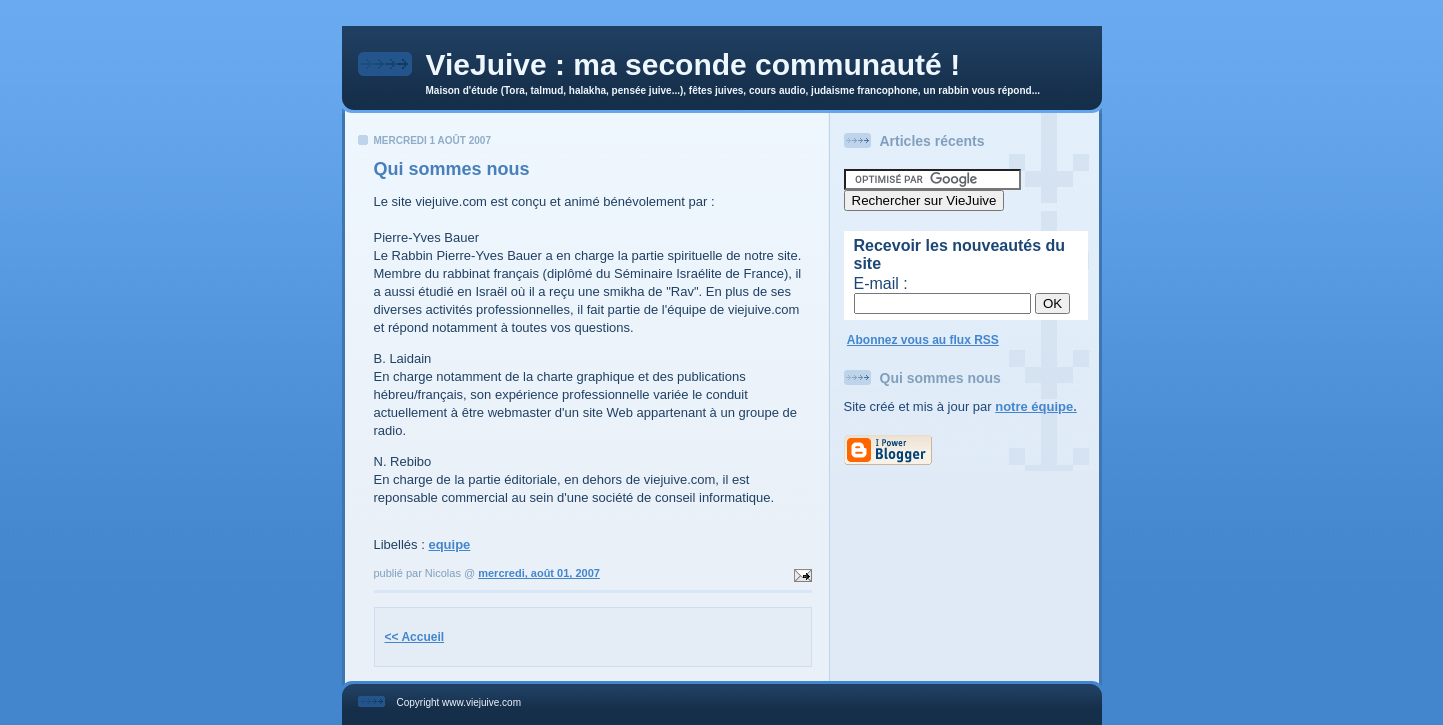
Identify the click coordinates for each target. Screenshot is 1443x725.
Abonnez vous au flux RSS (923, 340)
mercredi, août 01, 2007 (539, 573)
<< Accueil (415, 637)
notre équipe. (1036, 406)
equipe (449, 544)
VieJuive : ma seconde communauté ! (693, 64)
